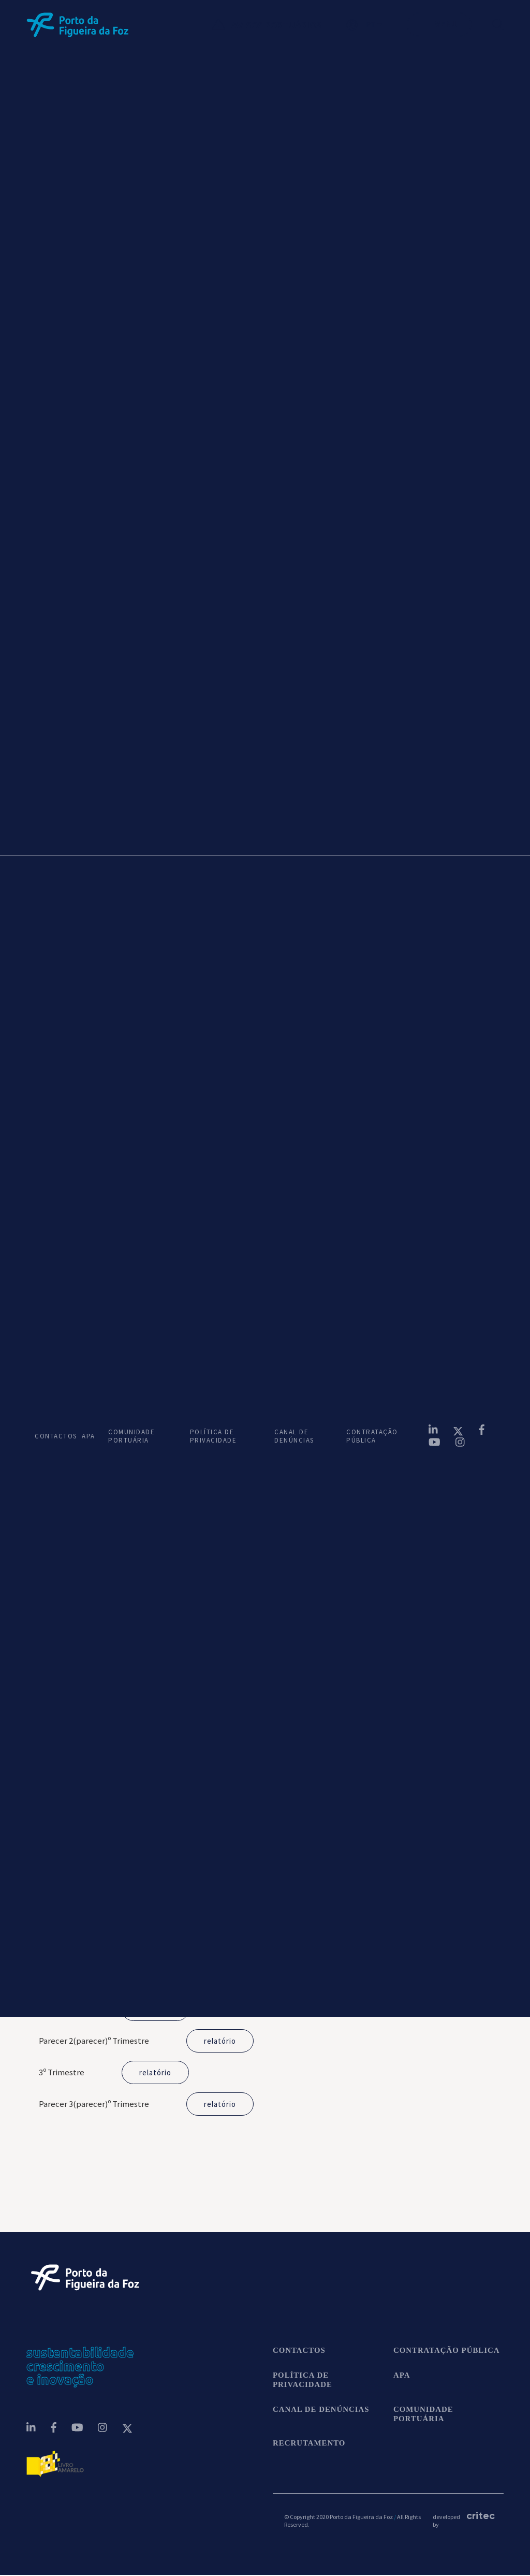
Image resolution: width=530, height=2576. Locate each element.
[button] (376, 25)
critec (479, 2516)
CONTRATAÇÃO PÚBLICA (372, 1436)
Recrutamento (309, 2444)
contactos (299, 2351)
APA (87, 1436)
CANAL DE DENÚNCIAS (294, 1436)
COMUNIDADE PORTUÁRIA (131, 1436)
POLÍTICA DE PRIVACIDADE (213, 1436)
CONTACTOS (50, 1436)
